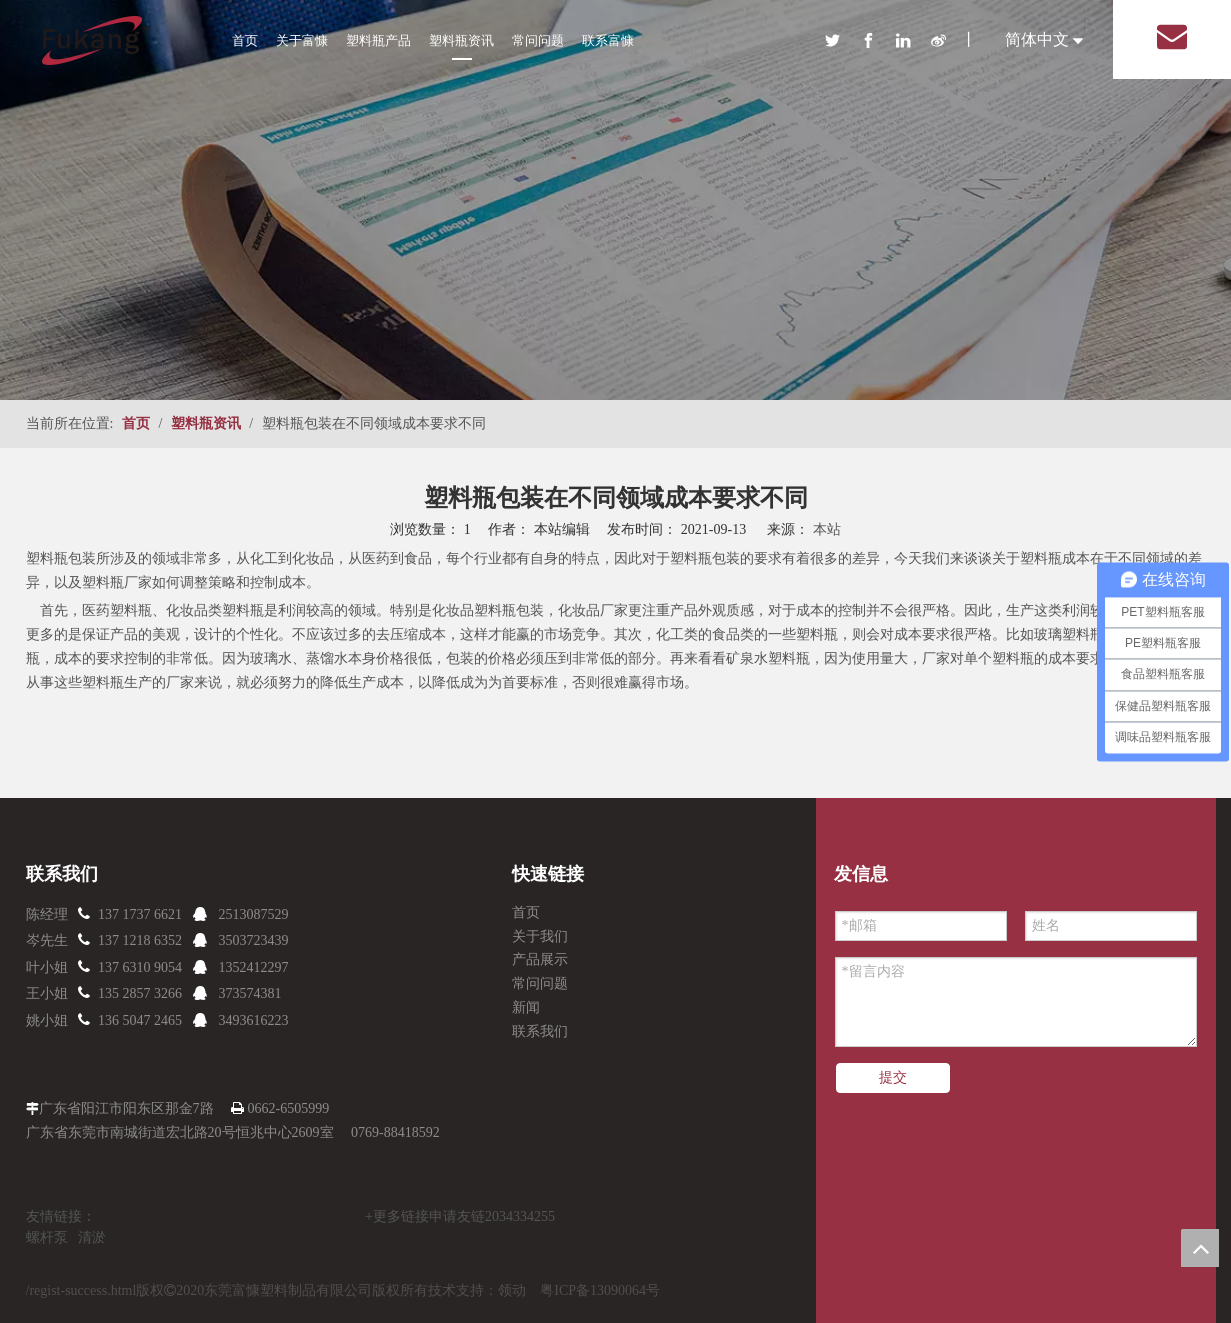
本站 (827, 529)
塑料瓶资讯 (461, 40)
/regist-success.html (81, 1290)
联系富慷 (608, 40)
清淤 (92, 1237)
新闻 (526, 1007)
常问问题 (538, 40)
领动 (512, 1290)
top (1200, 1248)
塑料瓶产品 (378, 40)
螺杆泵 (47, 1237)
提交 (893, 1077)
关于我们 (540, 936)
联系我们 (540, 1031)
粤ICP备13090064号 (600, 1290)
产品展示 (540, 959)
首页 (245, 40)
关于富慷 (302, 40)
